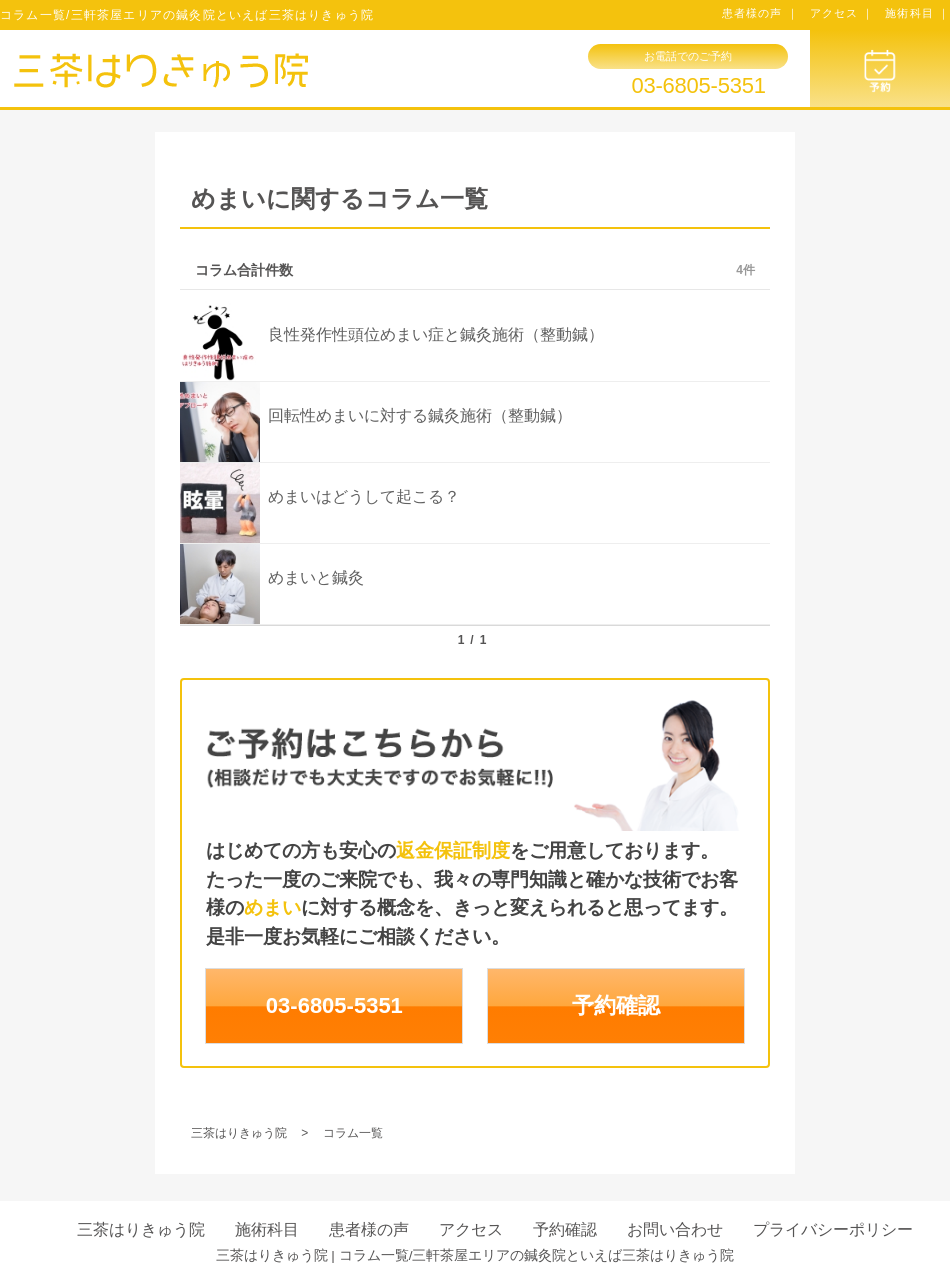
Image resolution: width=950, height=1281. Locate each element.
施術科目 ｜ (917, 13)
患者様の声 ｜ (760, 13)
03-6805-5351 (698, 86)
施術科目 (267, 1229)
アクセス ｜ (842, 13)
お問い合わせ (675, 1229)
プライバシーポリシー (833, 1229)
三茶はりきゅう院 (141, 1229)
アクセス (471, 1229)
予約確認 (616, 1005)
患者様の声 (369, 1229)
